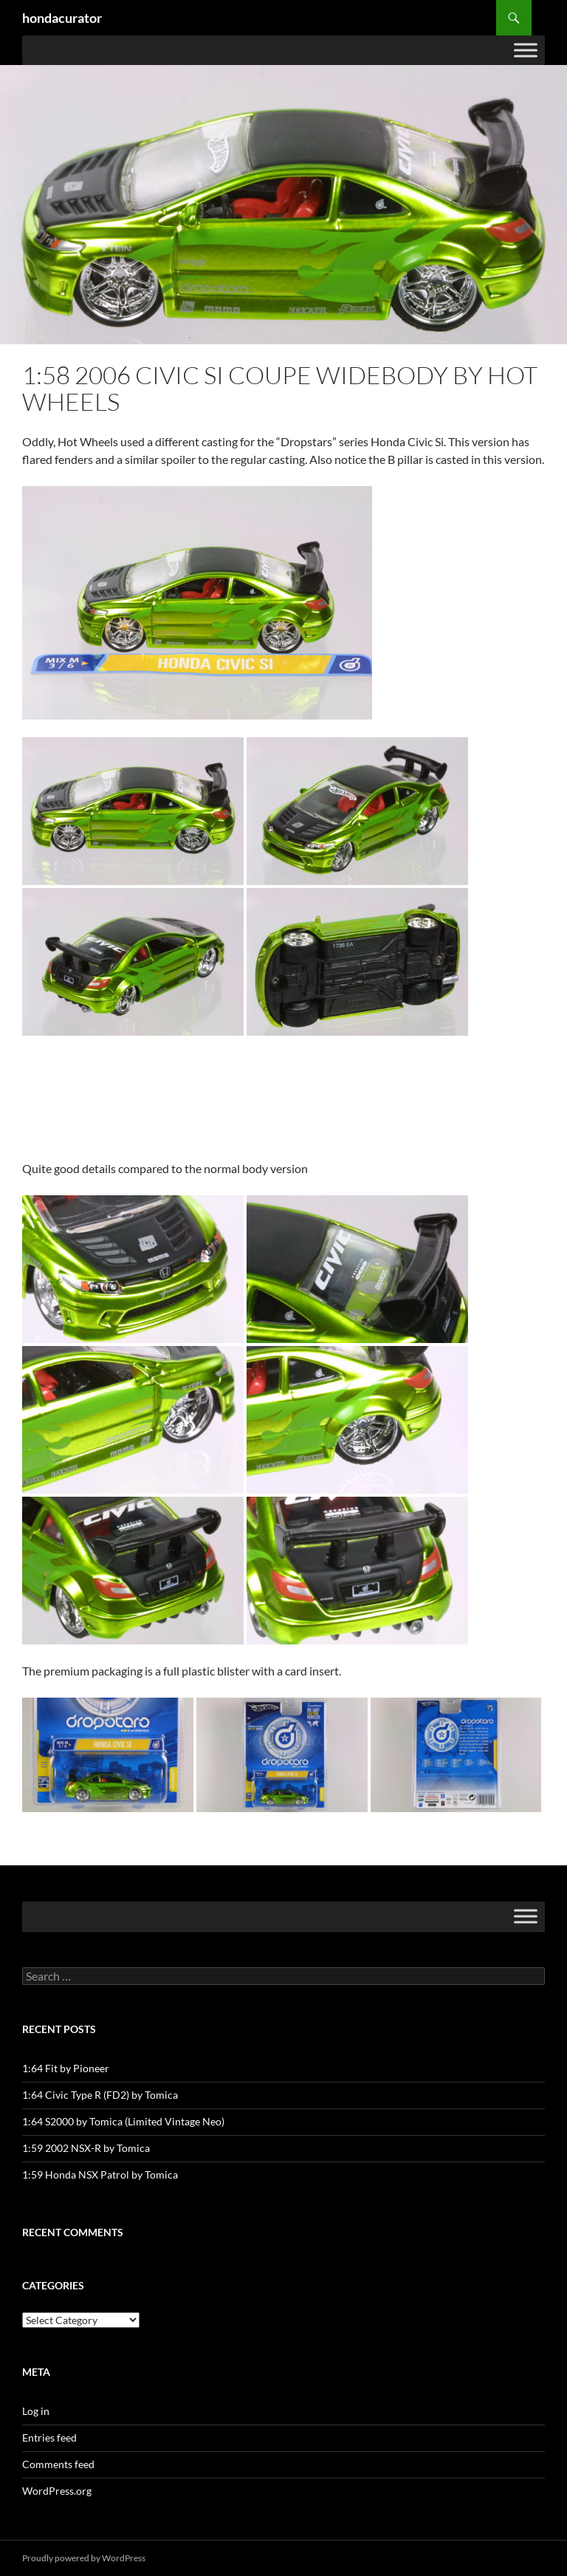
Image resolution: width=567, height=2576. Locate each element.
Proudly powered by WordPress (83, 2557)
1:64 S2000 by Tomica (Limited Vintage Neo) (123, 2121)
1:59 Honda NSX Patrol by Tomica (100, 2174)
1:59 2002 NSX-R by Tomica (86, 2148)
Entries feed (49, 2437)
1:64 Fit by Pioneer (65, 2068)
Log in (35, 2411)
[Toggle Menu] (525, 50)
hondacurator (62, 18)
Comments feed (58, 2464)
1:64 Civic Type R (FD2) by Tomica (100, 2094)
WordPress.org (57, 2490)
